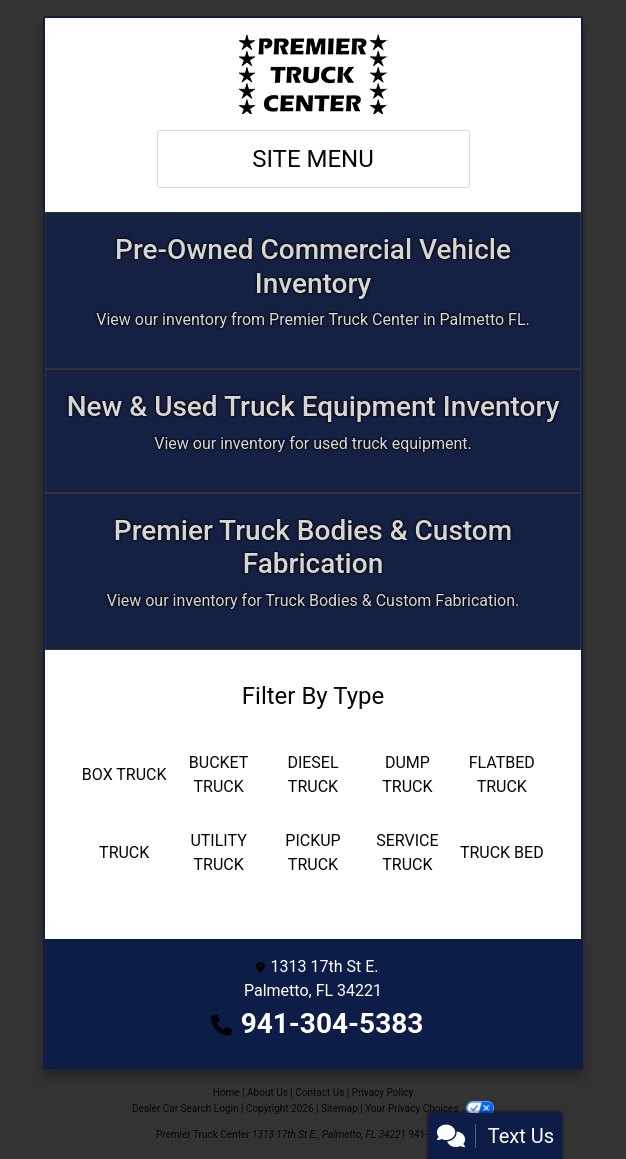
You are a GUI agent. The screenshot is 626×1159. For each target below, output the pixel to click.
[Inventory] (313, 290)
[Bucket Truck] (218, 775)
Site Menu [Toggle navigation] (313, 159)
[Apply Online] (313, 431)
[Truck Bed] (502, 853)
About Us (267, 1092)
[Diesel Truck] (313, 775)
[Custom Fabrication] (313, 571)
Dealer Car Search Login (185, 1108)
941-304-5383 (332, 1023)
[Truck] (124, 853)
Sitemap (339, 1108)
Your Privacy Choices (429, 1108)
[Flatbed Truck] (502, 775)
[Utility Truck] (218, 853)
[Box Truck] (124, 775)
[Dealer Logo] (313, 74)
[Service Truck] (407, 853)
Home (226, 1092)
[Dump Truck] (407, 775)
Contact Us (319, 1092)
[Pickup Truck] (313, 853)
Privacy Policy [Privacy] (383, 1092)
